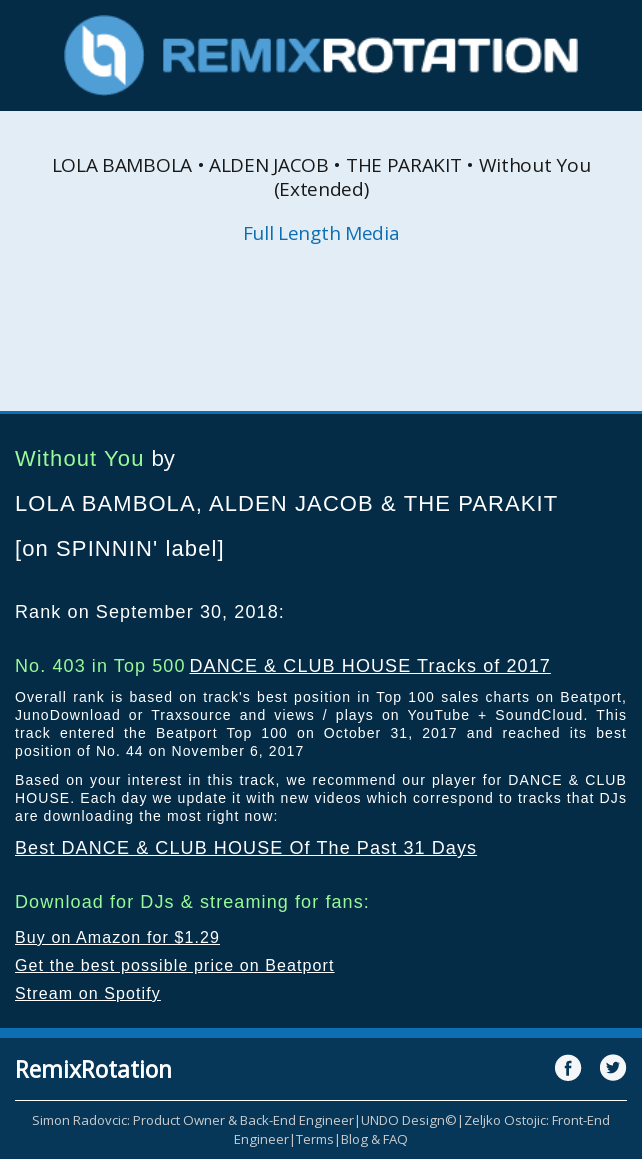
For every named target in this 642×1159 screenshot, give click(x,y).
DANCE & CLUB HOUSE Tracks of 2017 (369, 666)
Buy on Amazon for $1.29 (117, 937)
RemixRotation (93, 1069)
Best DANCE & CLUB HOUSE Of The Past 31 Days (246, 848)
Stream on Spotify (88, 993)
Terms (315, 1139)
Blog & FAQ (374, 1139)
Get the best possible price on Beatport (175, 965)
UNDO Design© (409, 1120)
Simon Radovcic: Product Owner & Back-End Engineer (193, 1120)
